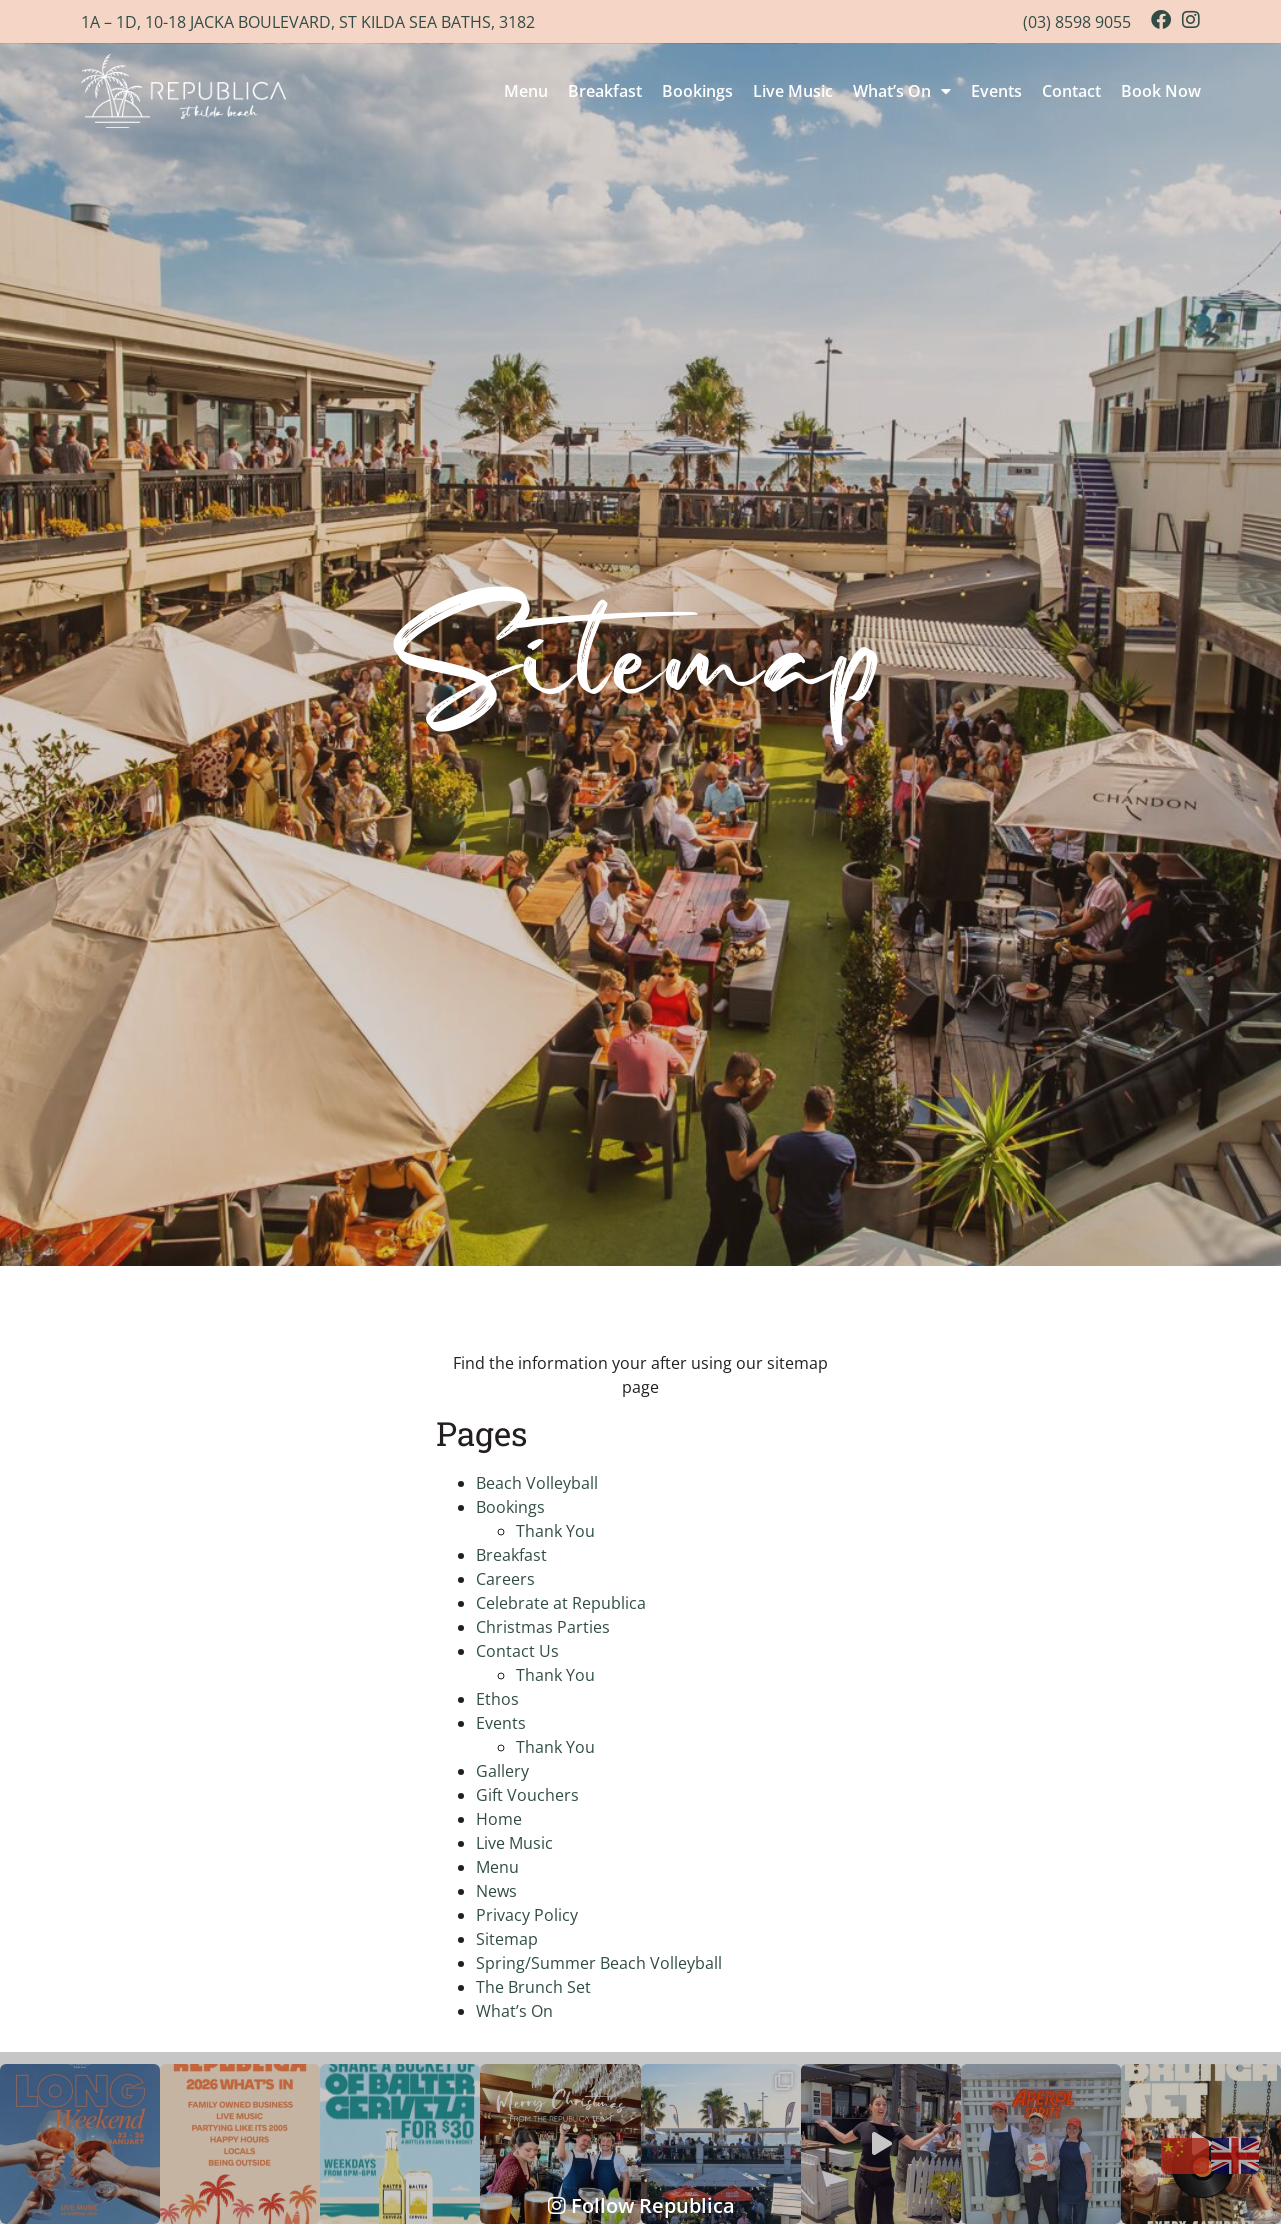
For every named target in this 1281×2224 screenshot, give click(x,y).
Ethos (497, 1699)
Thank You (555, 1531)
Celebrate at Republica (561, 1603)
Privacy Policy (527, 1915)
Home (499, 1819)
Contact (1071, 91)
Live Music (793, 91)
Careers (505, 1579)
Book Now (1161, 91)
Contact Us (517, 1651)
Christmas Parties (543, 1627)
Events (996, 91)
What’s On (902, 91)
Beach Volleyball (537, 1483)
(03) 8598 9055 (1077, 22)
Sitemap (507, 1939)
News (496, 1891)
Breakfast (605, 91)
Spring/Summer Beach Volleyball (599, 1963)
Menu (526, 91)
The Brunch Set (533, 1987)
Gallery (502, 1771)
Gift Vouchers (527, 1795)
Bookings (697, 91)
